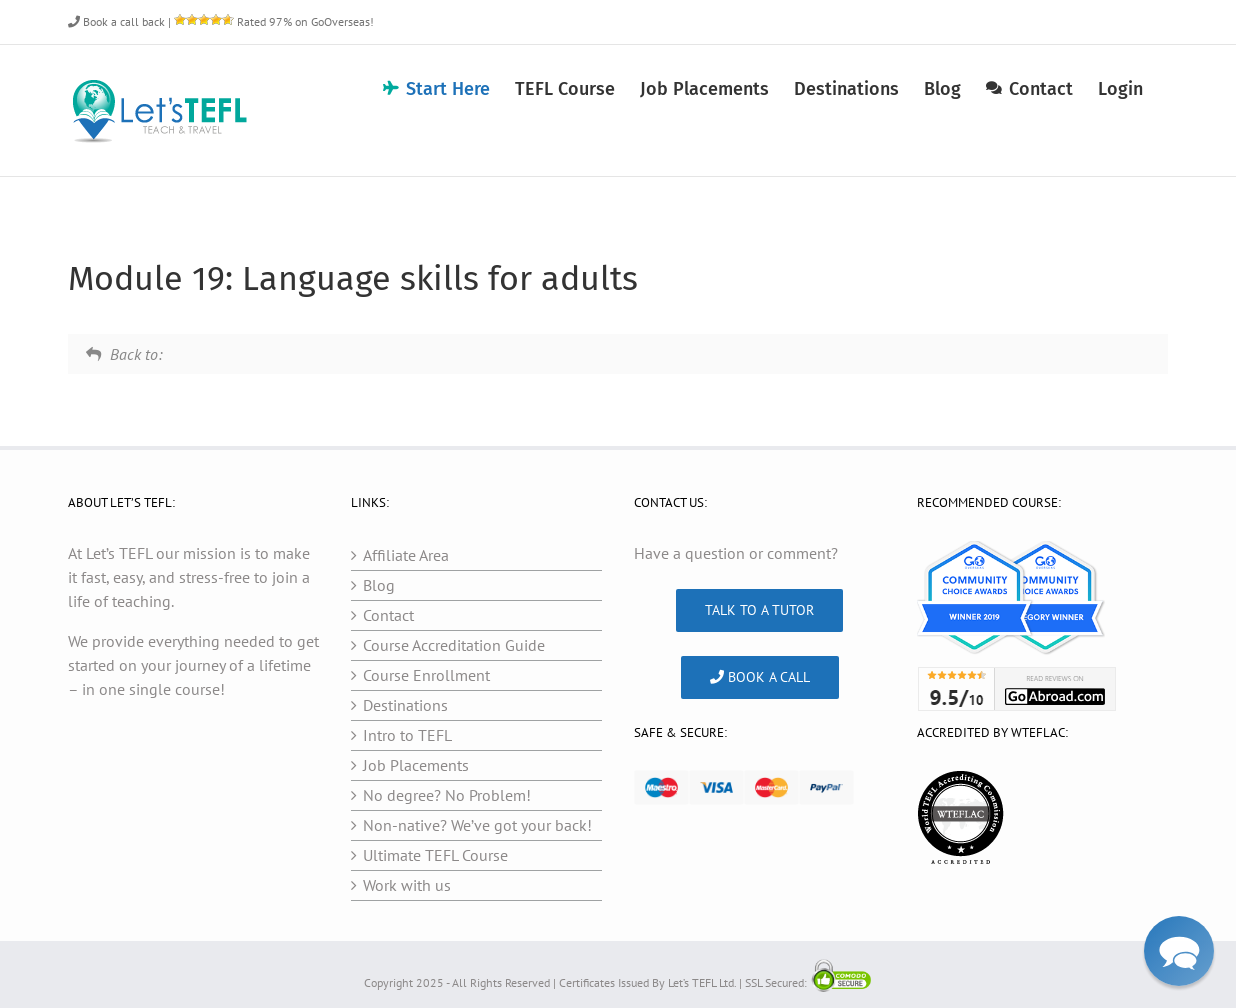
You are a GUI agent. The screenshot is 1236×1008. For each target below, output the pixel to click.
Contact (388, 615)
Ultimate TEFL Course (435, 855)
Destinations (405, 705)
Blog (379, 585)
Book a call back (116, 21)
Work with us (407, 885)
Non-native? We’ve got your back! (477, 825)
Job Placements (416, 765)
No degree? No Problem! (447, 795)
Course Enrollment (426, 675)
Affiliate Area (406, 555)
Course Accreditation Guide (454, 645)
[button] (1179, 951)
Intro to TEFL (407, 735)
